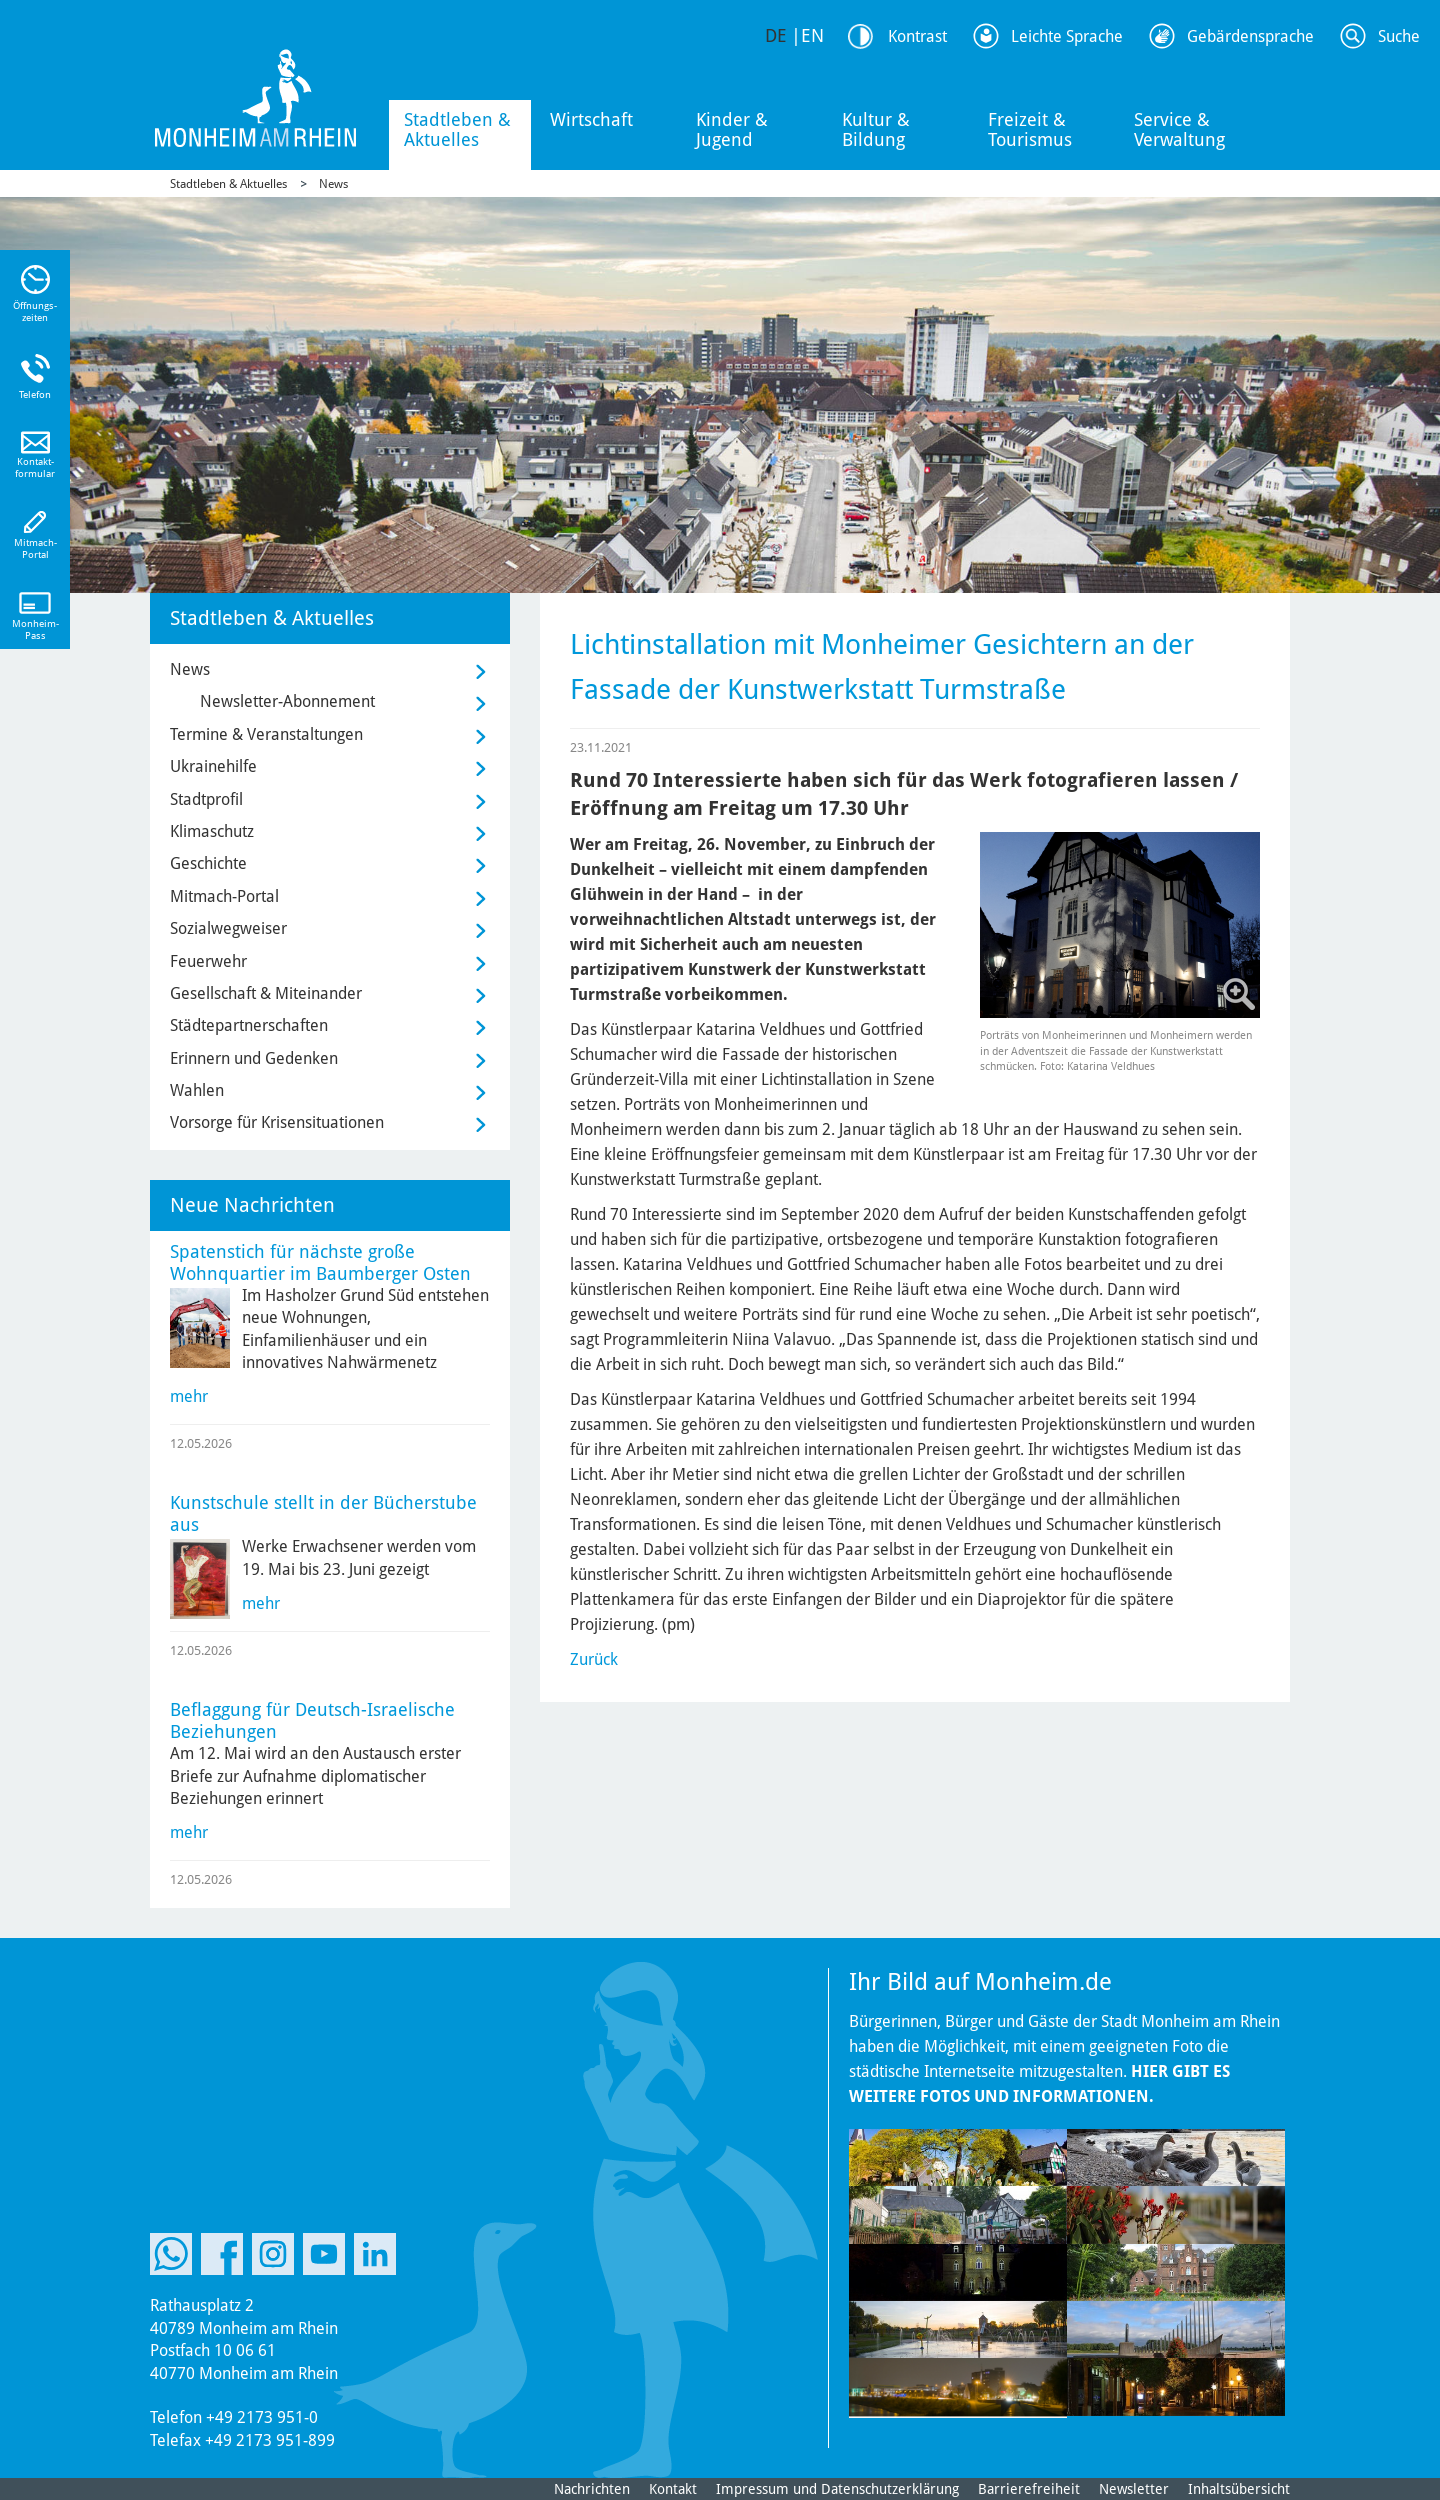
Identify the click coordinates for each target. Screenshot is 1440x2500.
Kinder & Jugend (732, 129)
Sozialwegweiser (228, 928)
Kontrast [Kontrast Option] (917, 36)
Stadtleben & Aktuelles (457, 129)
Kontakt (673, 2489)
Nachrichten (592, 2489)
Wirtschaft (591, 119)
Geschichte (208, 863)
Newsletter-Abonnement (287, 701)
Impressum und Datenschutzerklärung (837, 2489)
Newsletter (1134, 2489)
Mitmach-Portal (224, 896)
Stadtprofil (206, 799)
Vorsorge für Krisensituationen (277, 1122)
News (333, 184)
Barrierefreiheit (1029, 2489)
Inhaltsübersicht (1239, 2489)
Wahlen (197, 1090)
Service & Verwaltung (1179, 129)
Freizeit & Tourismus (1030, 129)
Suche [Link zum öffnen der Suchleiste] (1399, 36)
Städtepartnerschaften (249, 1025)
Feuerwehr (208, 961)
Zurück (594, 1659)
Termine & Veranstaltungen (266, 734)
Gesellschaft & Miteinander (266, 993)
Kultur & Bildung (876, 129)
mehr (189, 1396)
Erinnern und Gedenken (254, 1058)
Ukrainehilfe (213, 766)
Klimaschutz (212, 831)
